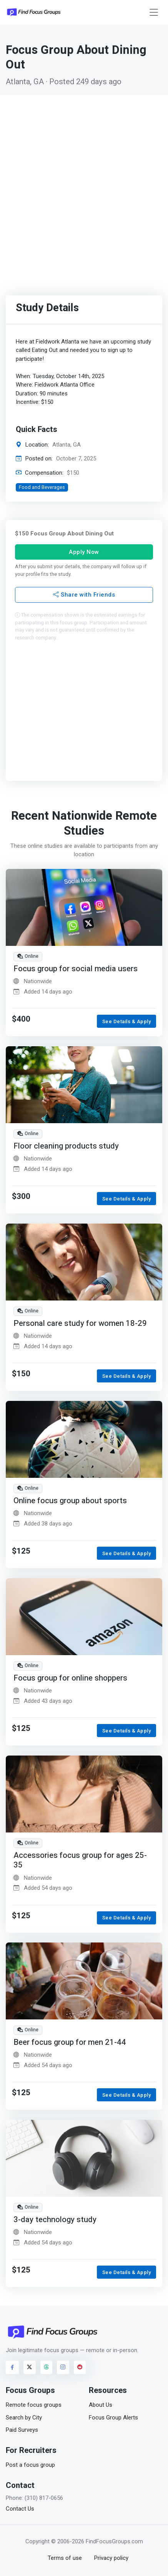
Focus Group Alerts (113, 2417)
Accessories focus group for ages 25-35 (80, 1860)
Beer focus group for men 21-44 (69, 2042)
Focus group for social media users (75, 968)
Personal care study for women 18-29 (80, 1323)
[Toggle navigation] (153, 12)
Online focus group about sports (70, 1500)
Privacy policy (111, 2557)
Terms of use (65, 2557)
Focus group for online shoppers (70, 1678)
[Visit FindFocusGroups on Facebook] (12, 2367)
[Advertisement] (84, 183)
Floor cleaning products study (66, 1146)
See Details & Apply (126, 1021)
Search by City (24, 2417)
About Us (100, 2404)
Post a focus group (30, 2464)
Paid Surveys (22, 2429)
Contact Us (20, 2508)
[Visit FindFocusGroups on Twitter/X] (29, 2367)
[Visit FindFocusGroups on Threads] (46, 2367)
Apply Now (84, 551)
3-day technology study (54, 2220)
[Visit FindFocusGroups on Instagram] (63, 2367)
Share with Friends (84, 594)
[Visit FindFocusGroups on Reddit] (80, 2367)
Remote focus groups (34, 2404)
